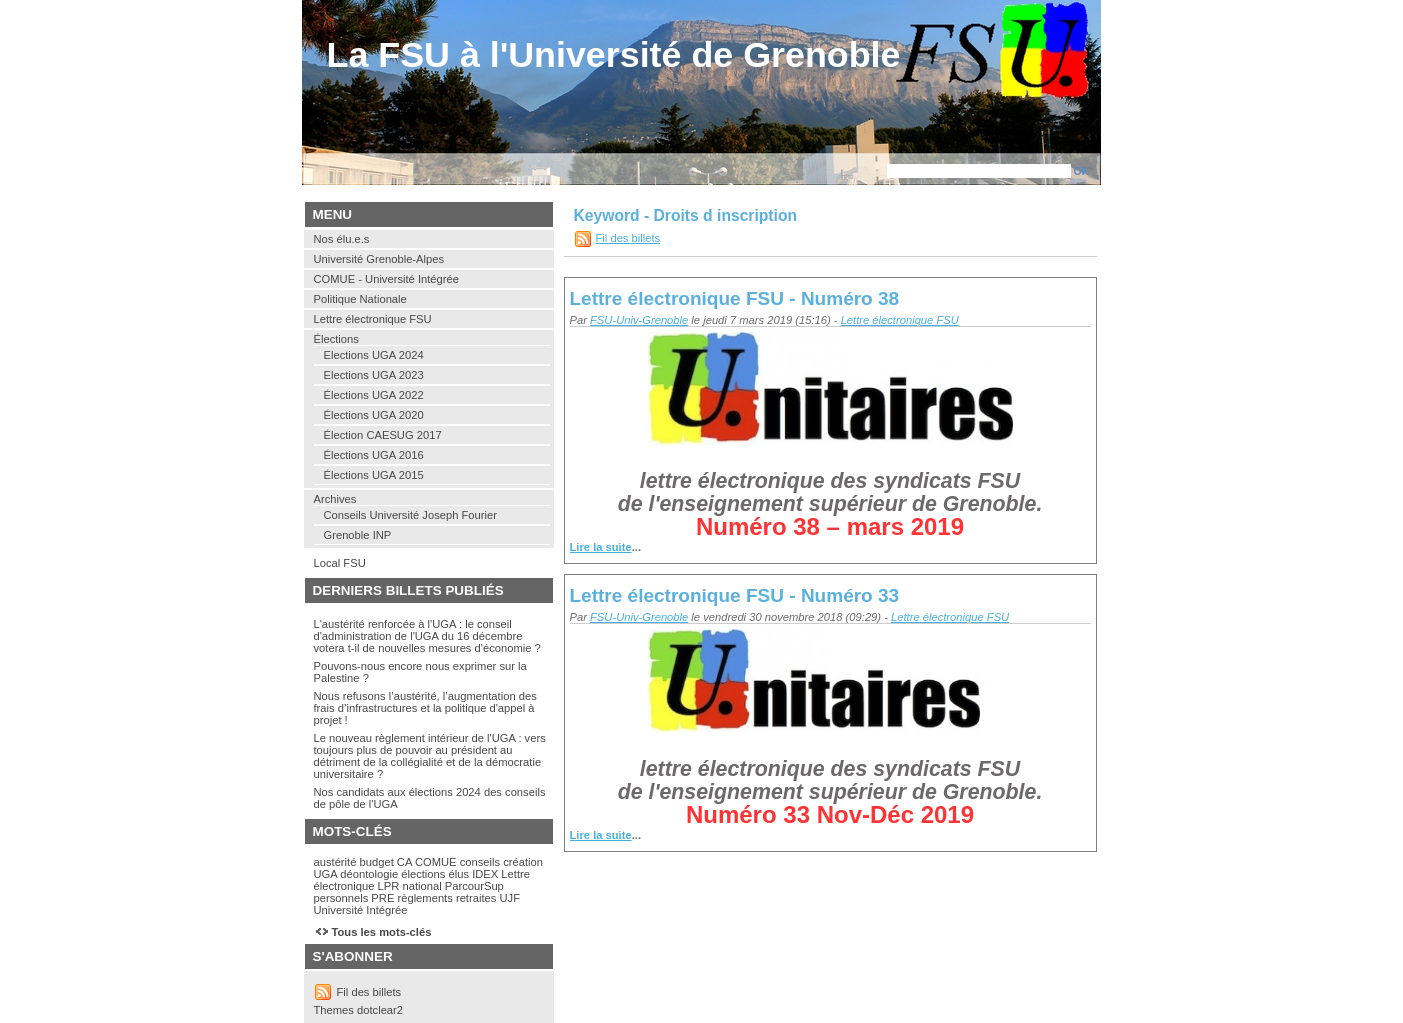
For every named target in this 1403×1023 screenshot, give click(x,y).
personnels (341, 898)
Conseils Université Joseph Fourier (410, 515)
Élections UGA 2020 (374, 415)
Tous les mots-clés (382, 932)
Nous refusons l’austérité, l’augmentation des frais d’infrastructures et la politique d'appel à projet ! (425, 708)
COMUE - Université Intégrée (386, 279)
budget (377, 862)
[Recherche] (979, 171)
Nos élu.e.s (342, 239)
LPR (389, 886)
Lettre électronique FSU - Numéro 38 (735, 298)
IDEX (485, 874)
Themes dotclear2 (359, 1010)
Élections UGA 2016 (374, 455)
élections (423, 874)
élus (458, 874)
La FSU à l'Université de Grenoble (614, 55)
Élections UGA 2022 (374, 395)
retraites (476, 898)
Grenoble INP (358, 535)
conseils (480, 862)
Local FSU (340, 563)
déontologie (369, 874)
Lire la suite (601, 547)
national (421, 886)
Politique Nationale (360, 299)
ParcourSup (474, 886)
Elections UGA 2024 (374, 355)
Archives (335, 499)
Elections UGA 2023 (374, 375)
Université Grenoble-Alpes (379, 259)
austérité (335, 862)
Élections (336, 339)
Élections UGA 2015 (374, 475)
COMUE (436, 862)
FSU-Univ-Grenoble (639, 320)
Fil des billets (628, 238)
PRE (382, 898)
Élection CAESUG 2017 (383, 435)
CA (404, 862)
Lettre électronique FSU (900, 320)
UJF (509, 898)
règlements (424, 898)
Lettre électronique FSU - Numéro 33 (735, 595)
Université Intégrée (361, 910)
